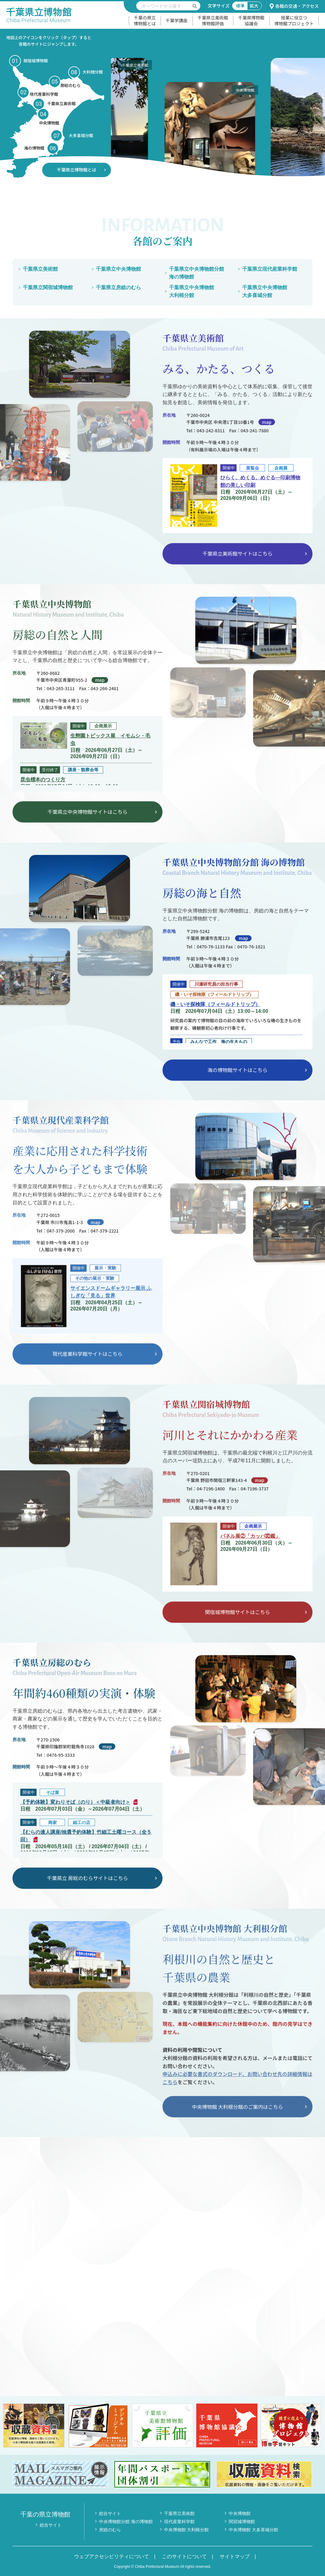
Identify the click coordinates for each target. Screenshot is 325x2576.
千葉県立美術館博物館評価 (213, 20)
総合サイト (51, 2524)
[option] (173, 110)
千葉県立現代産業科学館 (269, 269)
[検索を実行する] (194, 5)
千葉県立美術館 (40, 269)
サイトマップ (235, 2556)
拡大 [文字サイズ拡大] (254, 6)
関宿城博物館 (242, 2521)
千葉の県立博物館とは (145, 20)
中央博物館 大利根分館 (186, 2529)
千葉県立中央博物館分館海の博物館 (196, 273)
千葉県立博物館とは (76, 169)
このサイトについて (184, 2556)
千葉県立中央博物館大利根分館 (191, 291)
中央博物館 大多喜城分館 (253, 2529)
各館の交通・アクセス (294, 6)
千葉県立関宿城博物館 (48, 287)
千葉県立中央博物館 (118, 269)
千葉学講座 (177, 20)
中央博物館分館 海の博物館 (126, 2521)
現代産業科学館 (179, 2521)
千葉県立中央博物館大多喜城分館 (264, 291)
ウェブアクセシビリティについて (111, 2556)
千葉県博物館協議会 (251, 20)
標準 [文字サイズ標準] (240, 6)
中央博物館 (240, 2513)
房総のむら (110, 2529)
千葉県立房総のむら (118, 287)
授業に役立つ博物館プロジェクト (294, 20)
